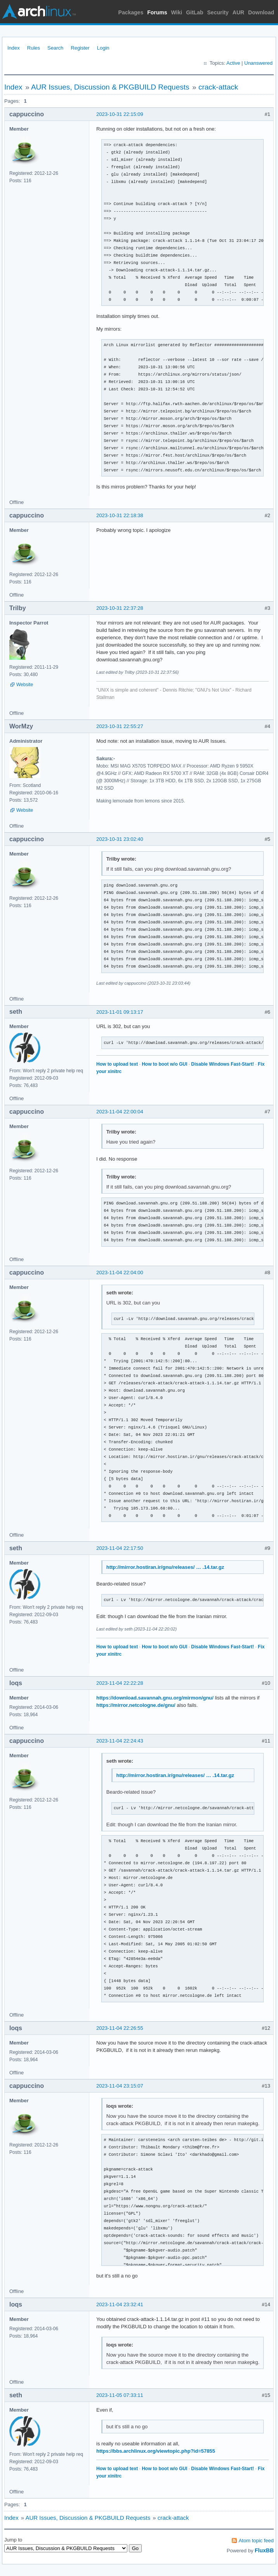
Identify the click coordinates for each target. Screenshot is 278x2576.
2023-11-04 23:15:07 (119, 2086)
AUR (238, 12)
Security (218, 12)
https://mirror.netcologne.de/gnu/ (135, 1705)
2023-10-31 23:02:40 (119, 839)
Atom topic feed (256, 2540)
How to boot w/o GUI (164, 1064)
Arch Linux (39, 11)
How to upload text (117, 1064)
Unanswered (258, 63)
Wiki (176, 12)
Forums (157, 12)
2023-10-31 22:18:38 (119, 515)
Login (103, 48)
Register (80, 48)
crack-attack (218, 87)
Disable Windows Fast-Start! (222, 1064)
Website (24, 684)
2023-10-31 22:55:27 (119, 726)
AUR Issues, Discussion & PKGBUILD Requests (110, 87)
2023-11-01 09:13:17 (119, 1012)
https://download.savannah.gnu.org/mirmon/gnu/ (155, 1698)
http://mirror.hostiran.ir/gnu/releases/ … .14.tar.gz (165, 1567)
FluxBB (264, 2550)
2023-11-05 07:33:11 (119, 2395)
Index (13, 48)
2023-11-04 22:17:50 (119, 1548)
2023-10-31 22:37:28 (119, 608)
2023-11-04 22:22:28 (119, 1683)
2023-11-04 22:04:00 (119, 1272)
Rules (33, 48)
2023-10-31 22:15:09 (119, 114)
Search (55, 48)
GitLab (194, 12)
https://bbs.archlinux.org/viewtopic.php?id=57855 (155, 2451)
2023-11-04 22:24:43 (119, 1741)
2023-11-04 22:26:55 (119, 2028)
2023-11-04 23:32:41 (119, 2304)
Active (233, 63)
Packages (131, 12)
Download (261, 12)
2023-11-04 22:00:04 (119, 1112)
